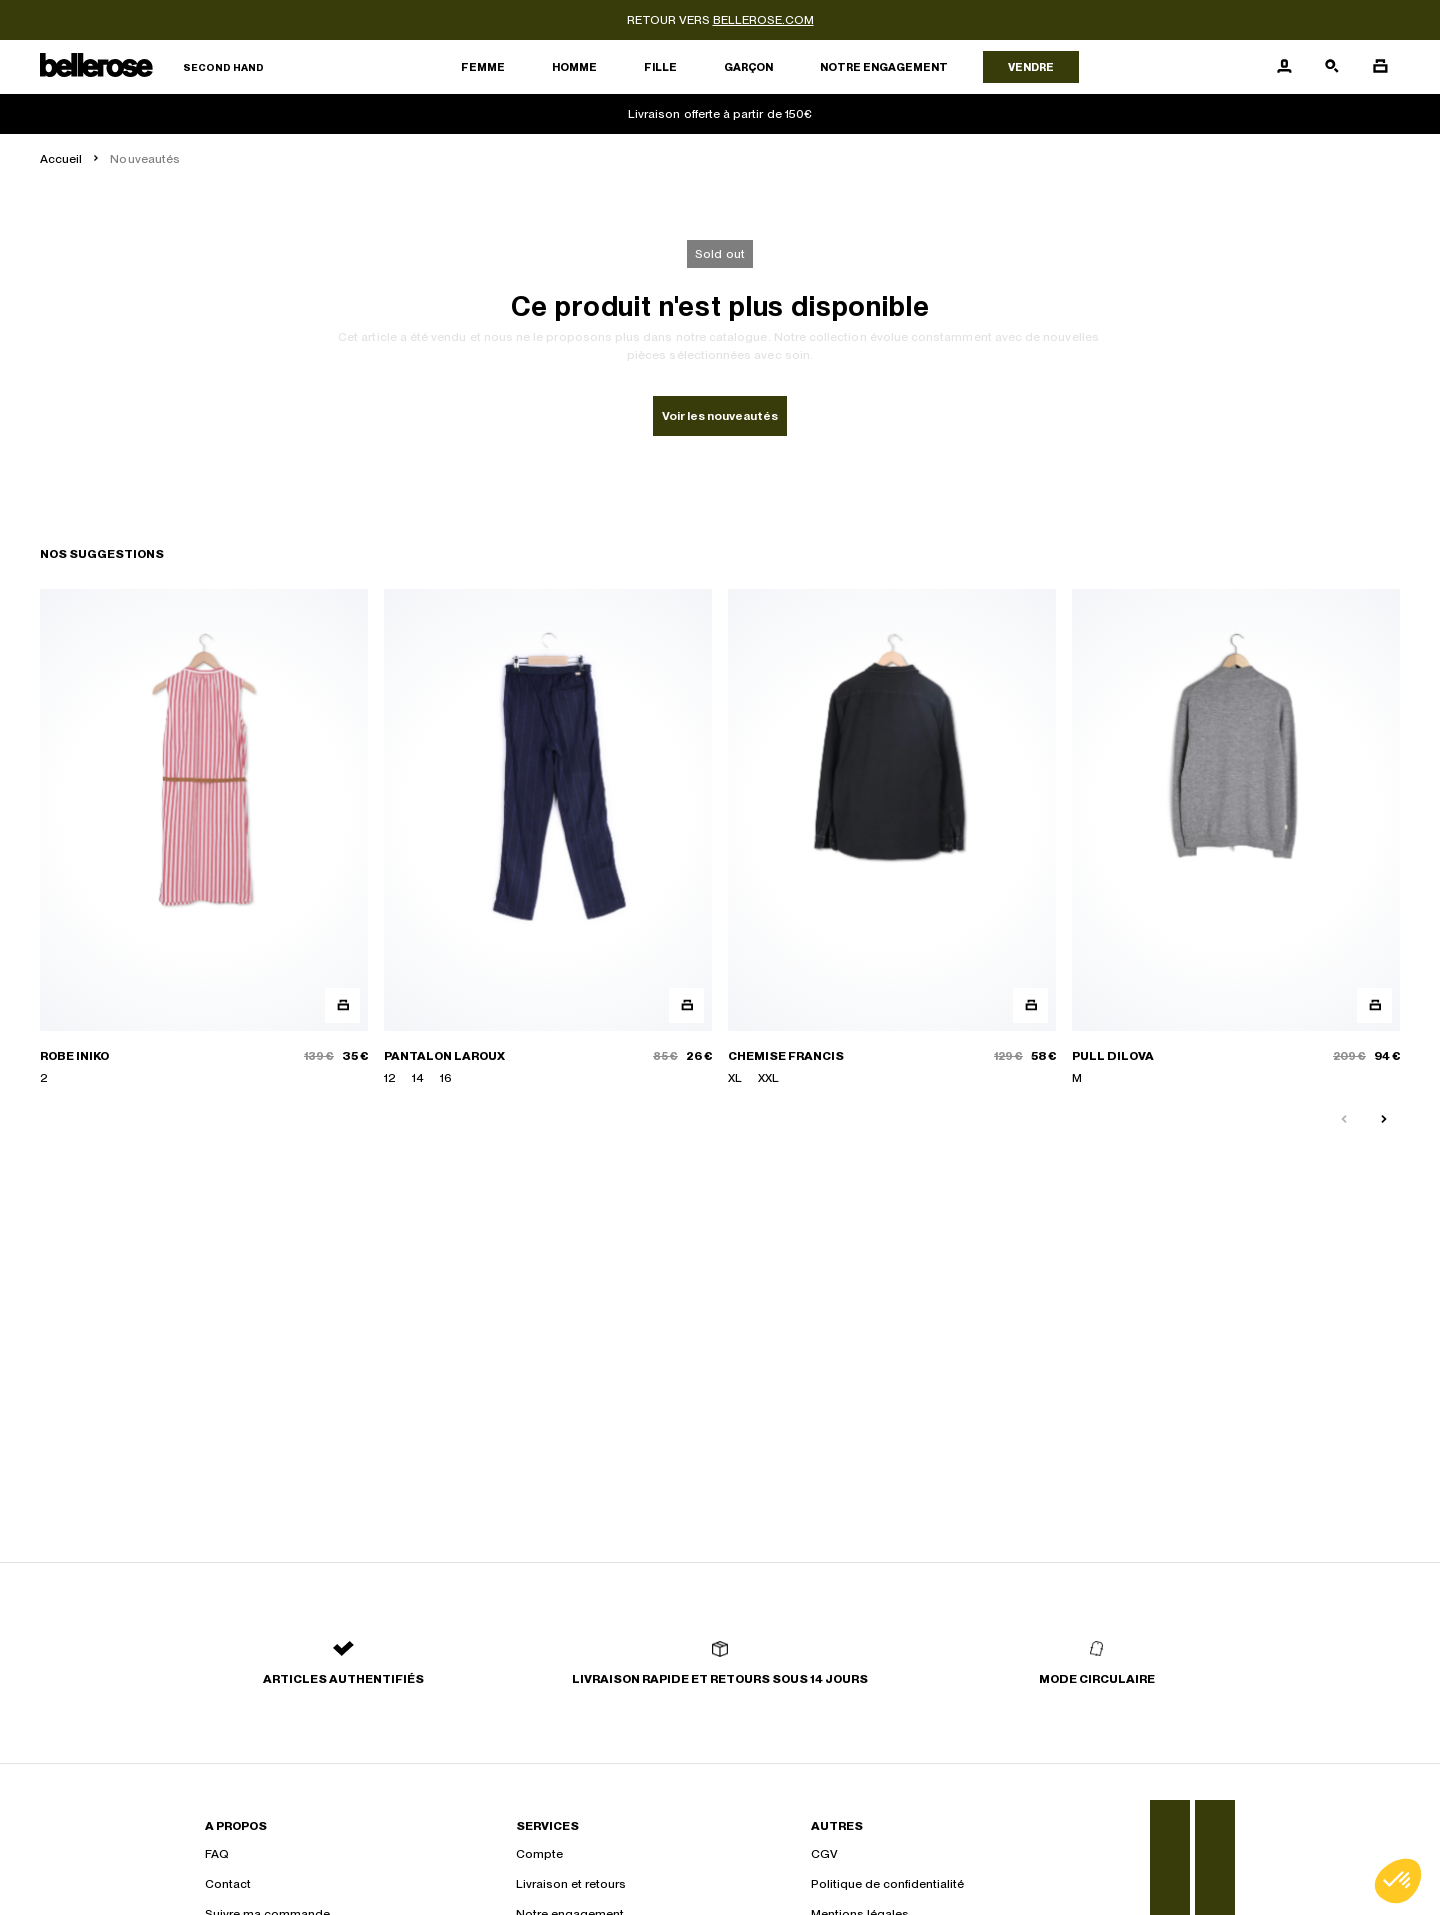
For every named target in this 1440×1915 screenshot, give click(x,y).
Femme (483, 67)
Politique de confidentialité (887, 1884)
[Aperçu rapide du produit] (342, 1005)
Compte (539, 1854)
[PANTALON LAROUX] (548, 838)
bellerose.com (763, 20)
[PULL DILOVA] (1236, 838)
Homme (574, 67)
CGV (824, 1854)
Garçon (748, 67)
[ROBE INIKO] (204, 838)
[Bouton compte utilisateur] (1284, 67)
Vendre (1031, 67)
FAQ (217, 1854)
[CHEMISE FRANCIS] (892, 838)
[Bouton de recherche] (1332, 67)
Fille (660, 67)
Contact (228, 1884)
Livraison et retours (571, 1884)
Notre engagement (884, 67)
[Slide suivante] (1384, 1120)
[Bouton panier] (1380, 67)
